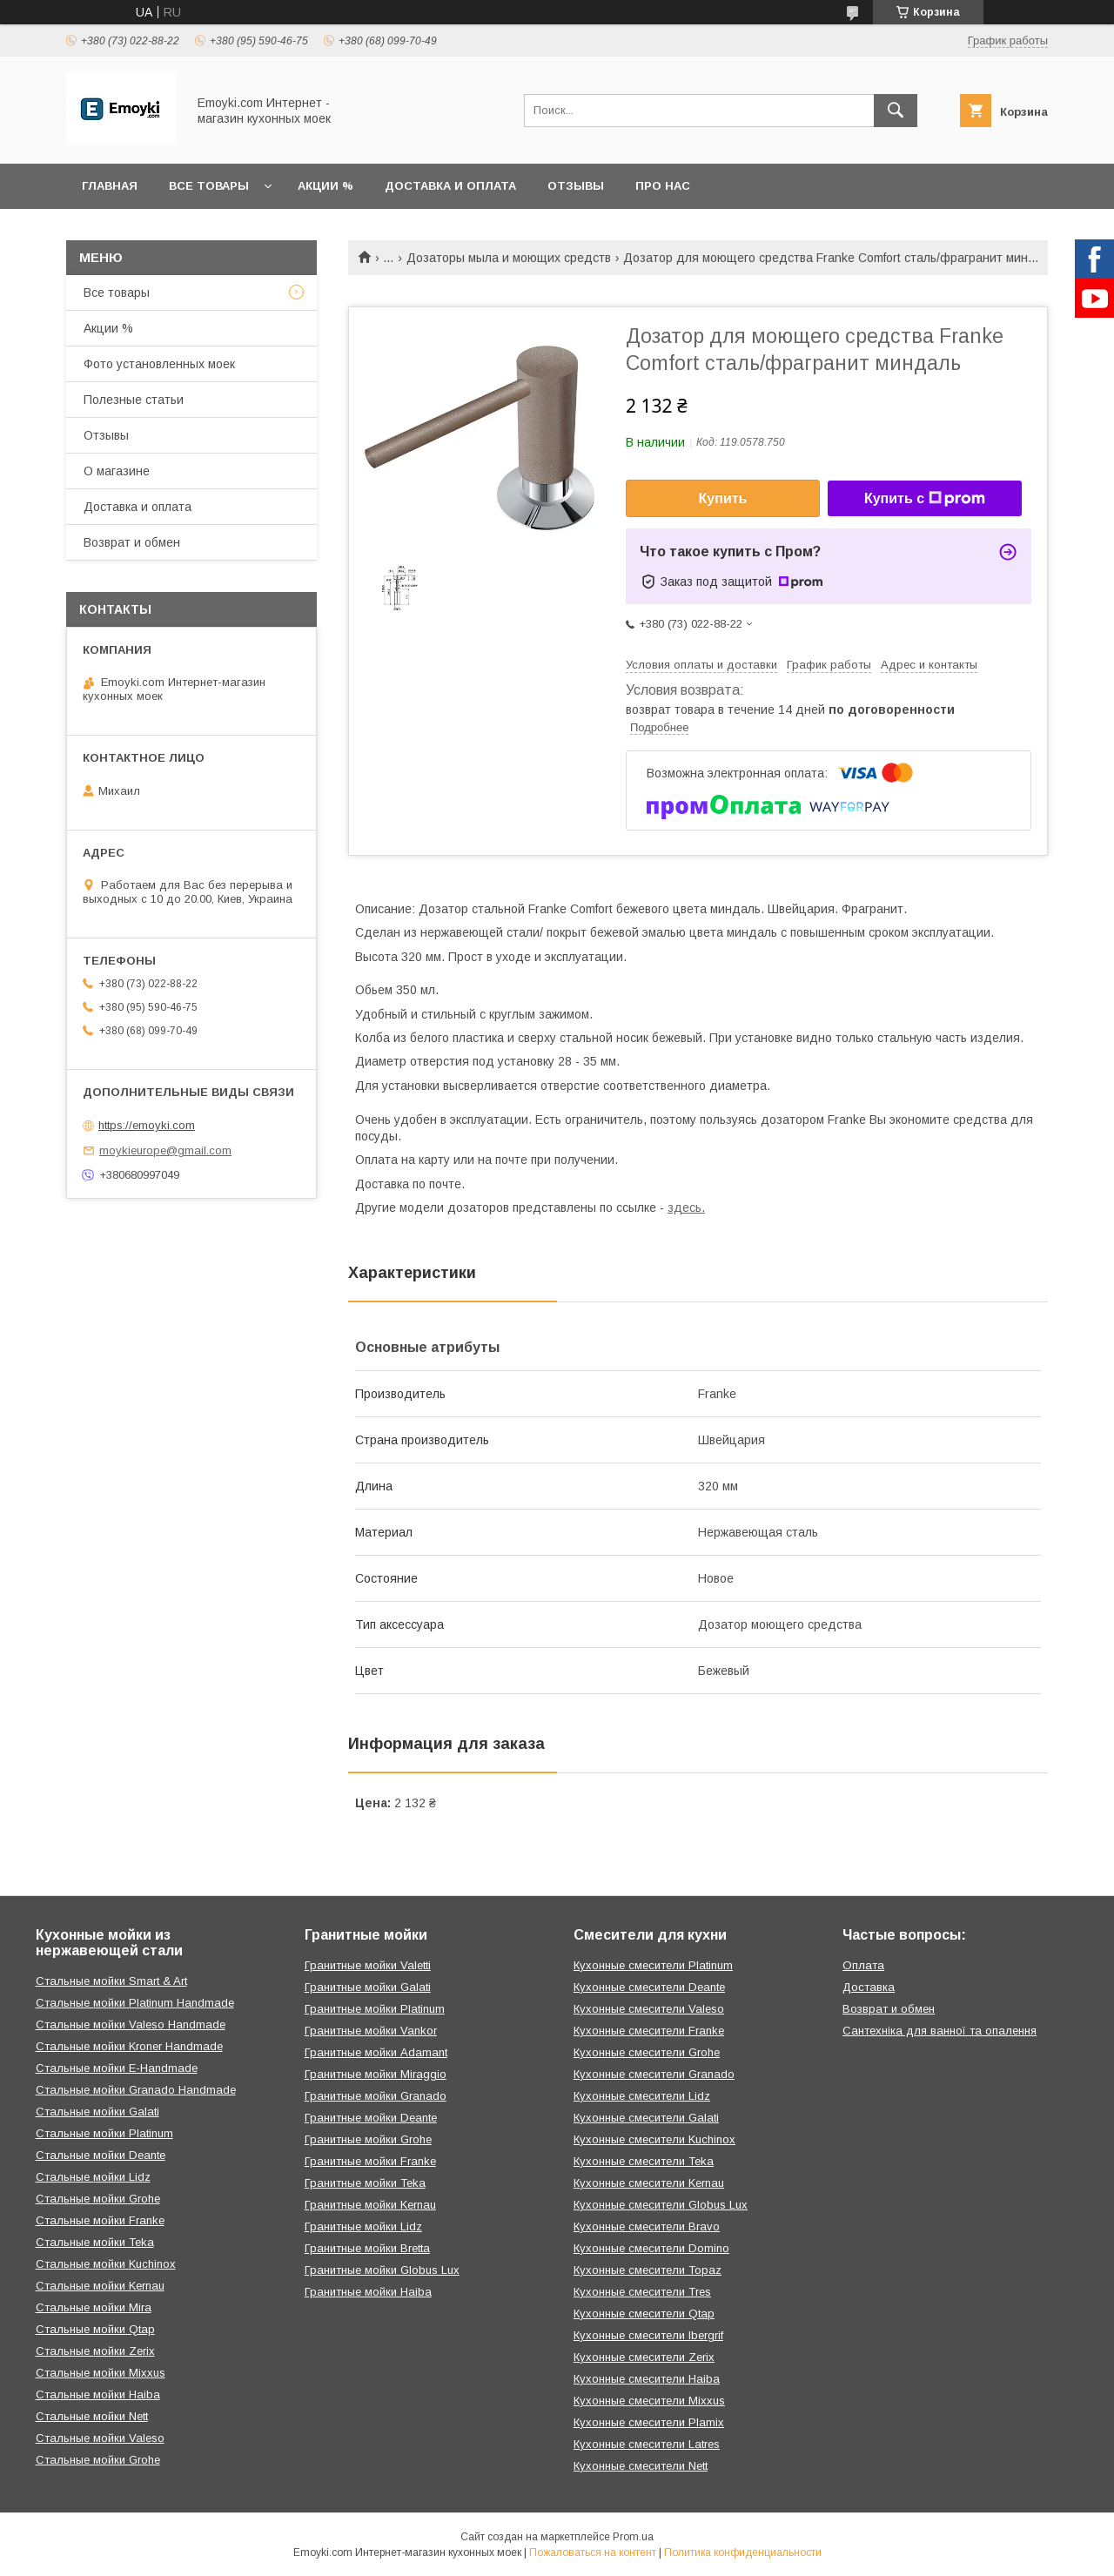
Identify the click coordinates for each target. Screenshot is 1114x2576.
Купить (723, 498)
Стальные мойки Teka (95, 2242)
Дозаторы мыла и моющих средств (508, 258)
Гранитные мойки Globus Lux (382, 2270)
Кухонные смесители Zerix (644, 2357)
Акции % (325, 185)
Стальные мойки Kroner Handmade (129, 2046)
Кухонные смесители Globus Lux (661, 2204)
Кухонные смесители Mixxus (649, 2400)
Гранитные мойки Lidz (363, 2226)
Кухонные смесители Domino (651, 2248)
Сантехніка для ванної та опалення (939, 2030)
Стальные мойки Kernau (100, 2285)
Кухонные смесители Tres (642, 2291)
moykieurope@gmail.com (165, 1150)
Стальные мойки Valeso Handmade (130, 2024)
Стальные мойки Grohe (98, 2198)
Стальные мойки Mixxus (100, 2372)
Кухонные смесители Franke (649, 2030)
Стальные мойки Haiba (98, 2394)
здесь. (686, 1207)
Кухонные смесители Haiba (647, 2378)
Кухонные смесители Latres (647, 2444)
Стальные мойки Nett (92, 2416)
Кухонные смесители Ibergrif (648, 2335)
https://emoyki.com (146, 1125)
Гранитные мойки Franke (370, 2161)
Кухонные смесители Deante (649, 1987)
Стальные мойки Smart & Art (111, 1980)
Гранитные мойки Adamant (376, 2052)
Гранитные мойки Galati (368, 1987)
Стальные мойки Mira (93, 2307)
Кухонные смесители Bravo (647, 2226)
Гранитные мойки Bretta (367, 2248)
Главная (110, 185)
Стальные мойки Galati (97, 2111)
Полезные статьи (134, 400)
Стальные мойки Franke (100, 2220)
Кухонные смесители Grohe (647, 2052)
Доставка (868, 1987)
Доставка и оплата (450, 185)
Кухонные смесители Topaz (647, 2270)
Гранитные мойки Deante (371, 2117)
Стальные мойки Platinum (104, 2133)
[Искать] (895, 110)
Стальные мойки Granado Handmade (136, 2089)
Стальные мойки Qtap (95, 2329)
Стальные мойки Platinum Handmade (135, 2002)
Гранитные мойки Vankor (371, 2030)
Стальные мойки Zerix (95, 2350)
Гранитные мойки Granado (375, 2095)
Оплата (863, 1965)
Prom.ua (633, 2537)
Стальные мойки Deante (100, 2155)
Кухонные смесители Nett (641, 2465)
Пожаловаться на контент (592, 2552)
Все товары (209, 185)
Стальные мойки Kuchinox (106, 2263)
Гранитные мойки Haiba (368, 2291)
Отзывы (575, 185)
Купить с (924, 499)
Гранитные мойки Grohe (368, 2139)
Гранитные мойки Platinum (375, 2008)
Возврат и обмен (132, 542)
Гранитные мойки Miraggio (375, 2074)
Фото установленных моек (159, 364)
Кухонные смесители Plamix (649, 2422)
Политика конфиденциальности (743, 2552)
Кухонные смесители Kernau (649, 2182)
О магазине (117, 471)
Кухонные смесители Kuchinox (654, 2139)
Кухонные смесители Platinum (653, 1965)
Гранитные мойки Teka (365, 2182)
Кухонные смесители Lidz (642, 2095)
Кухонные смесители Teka (644, 2161)
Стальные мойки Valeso (100, 2438)
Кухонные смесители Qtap (644, 2313)
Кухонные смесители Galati (646, 2117)
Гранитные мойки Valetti (368, 1965)
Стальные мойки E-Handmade (117, 2068)
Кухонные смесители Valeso (649, 2008)
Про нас (662, 185)
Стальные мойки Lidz (93, 2176)
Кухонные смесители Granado (654, 2074)
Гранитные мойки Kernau (370, 2204)
